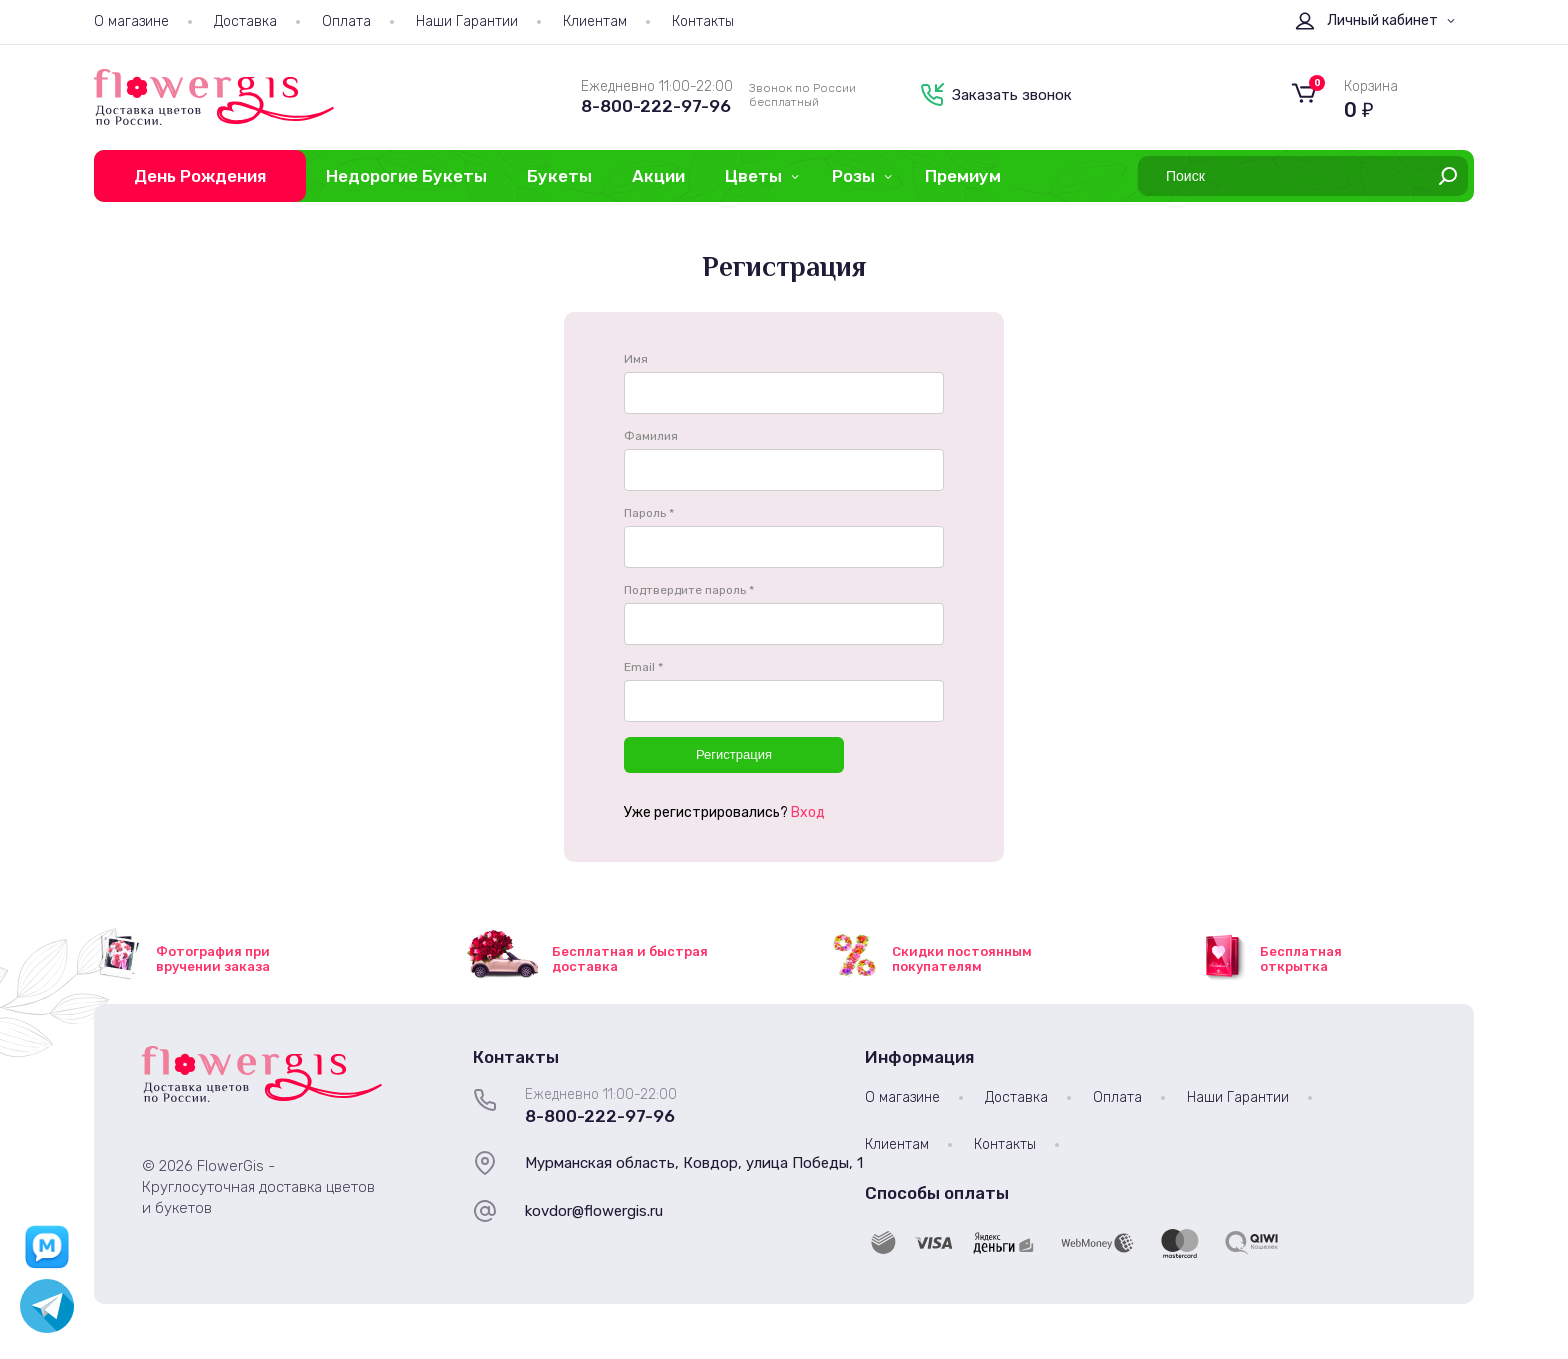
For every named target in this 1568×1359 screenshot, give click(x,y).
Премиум (963, 176)
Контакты (703, 21)
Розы (853, 176)
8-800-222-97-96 (656, 106)
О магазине (131, 21)
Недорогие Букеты (406, 176)
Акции (658, 176)
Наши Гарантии (467, 21)
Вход (808, 812)
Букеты (559, 176)
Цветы (753, 176)
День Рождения (200, 176)
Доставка (245, 21)
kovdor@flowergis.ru (594, 1211)
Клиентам (595, 21)
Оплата (346, 21)
